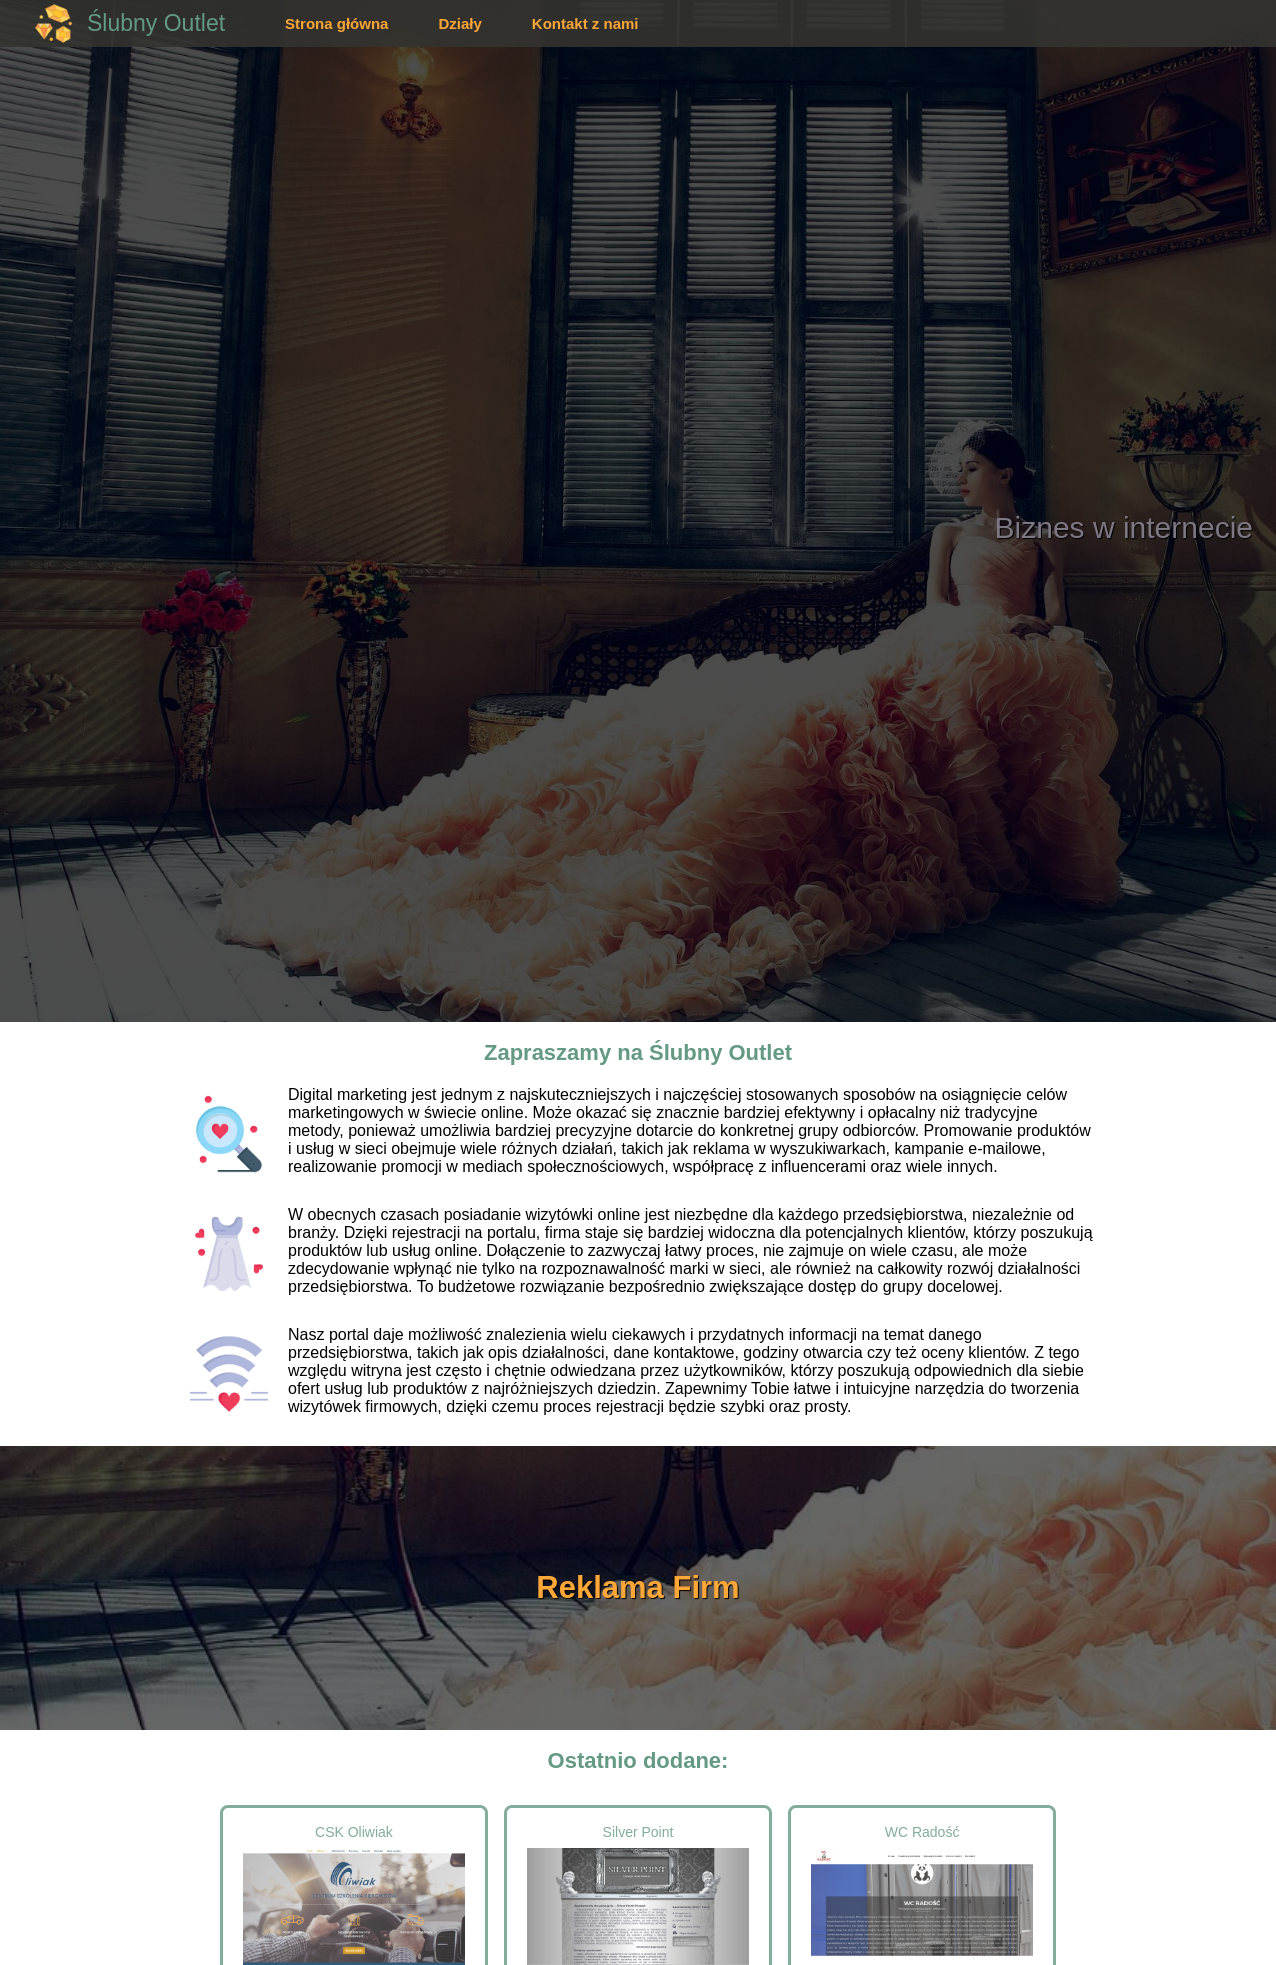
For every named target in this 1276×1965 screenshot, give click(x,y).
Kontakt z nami (585, 23)
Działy (459, 23)
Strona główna (336, 23)
